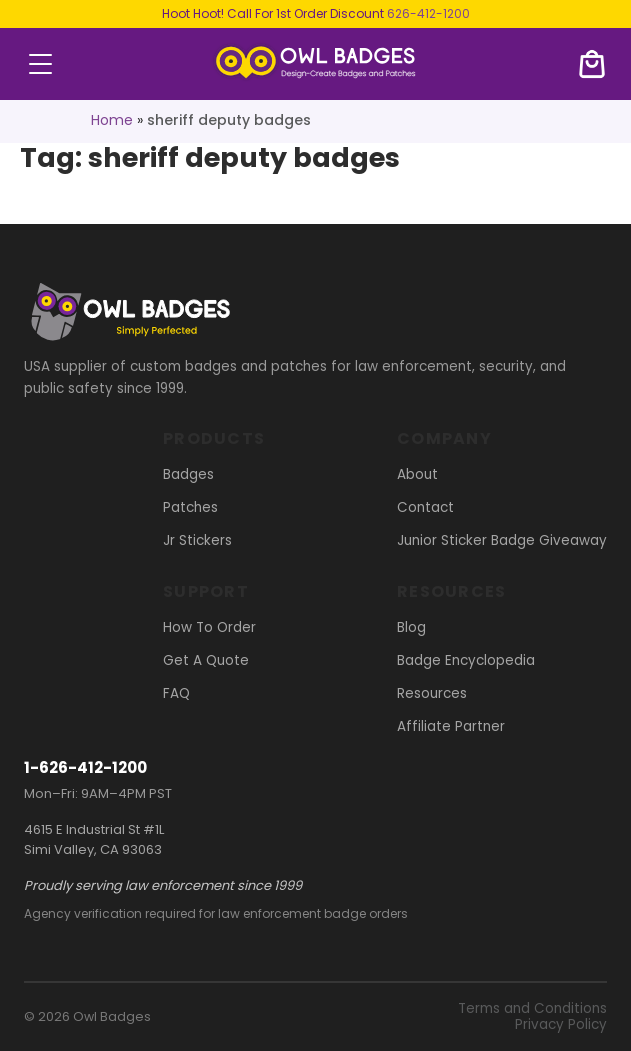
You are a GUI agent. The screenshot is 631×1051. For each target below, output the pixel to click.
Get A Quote (206, 660)
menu (40, 64)
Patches (190, 507)
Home (112, 120)
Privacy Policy (561, 1024)
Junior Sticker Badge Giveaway (502, 540)
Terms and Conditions (532, 1008)
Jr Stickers (197, 540)
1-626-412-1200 (85, 767)
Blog (411, 627)
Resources (432, 693)
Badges (188, 474)
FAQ (176, 693)
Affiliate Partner (451, 726)
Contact (425, 507)
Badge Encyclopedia (466, 660)
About (417, 474)
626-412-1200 (428, 13)
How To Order (209, 627)
